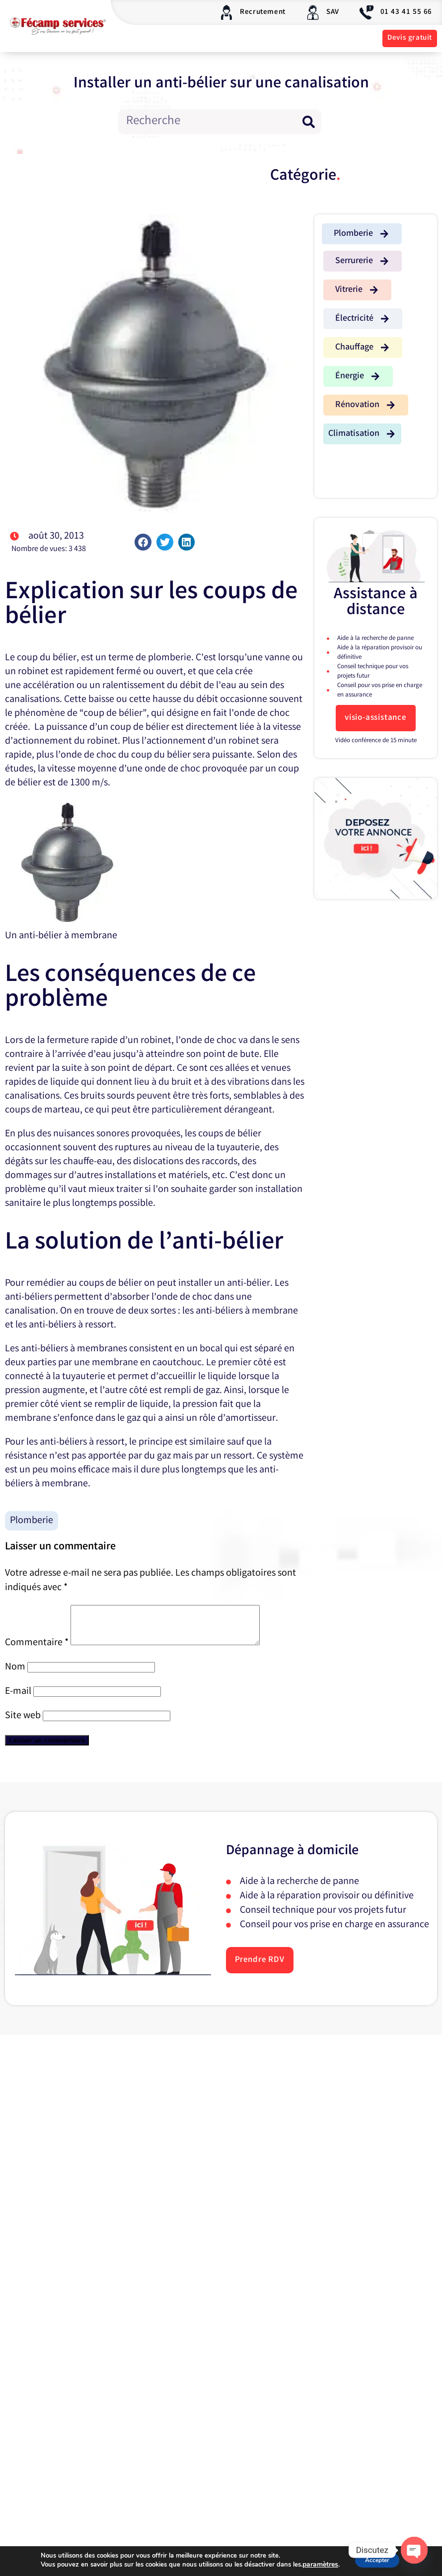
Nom (15, 1675)
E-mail (18, 1699)
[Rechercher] (308, 121)
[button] (143, 542)
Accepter (376, 2560)
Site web (23, 1723)
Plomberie (31, 1521)
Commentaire (37, 1650)
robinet (33, 672)
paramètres (314, 2565)
